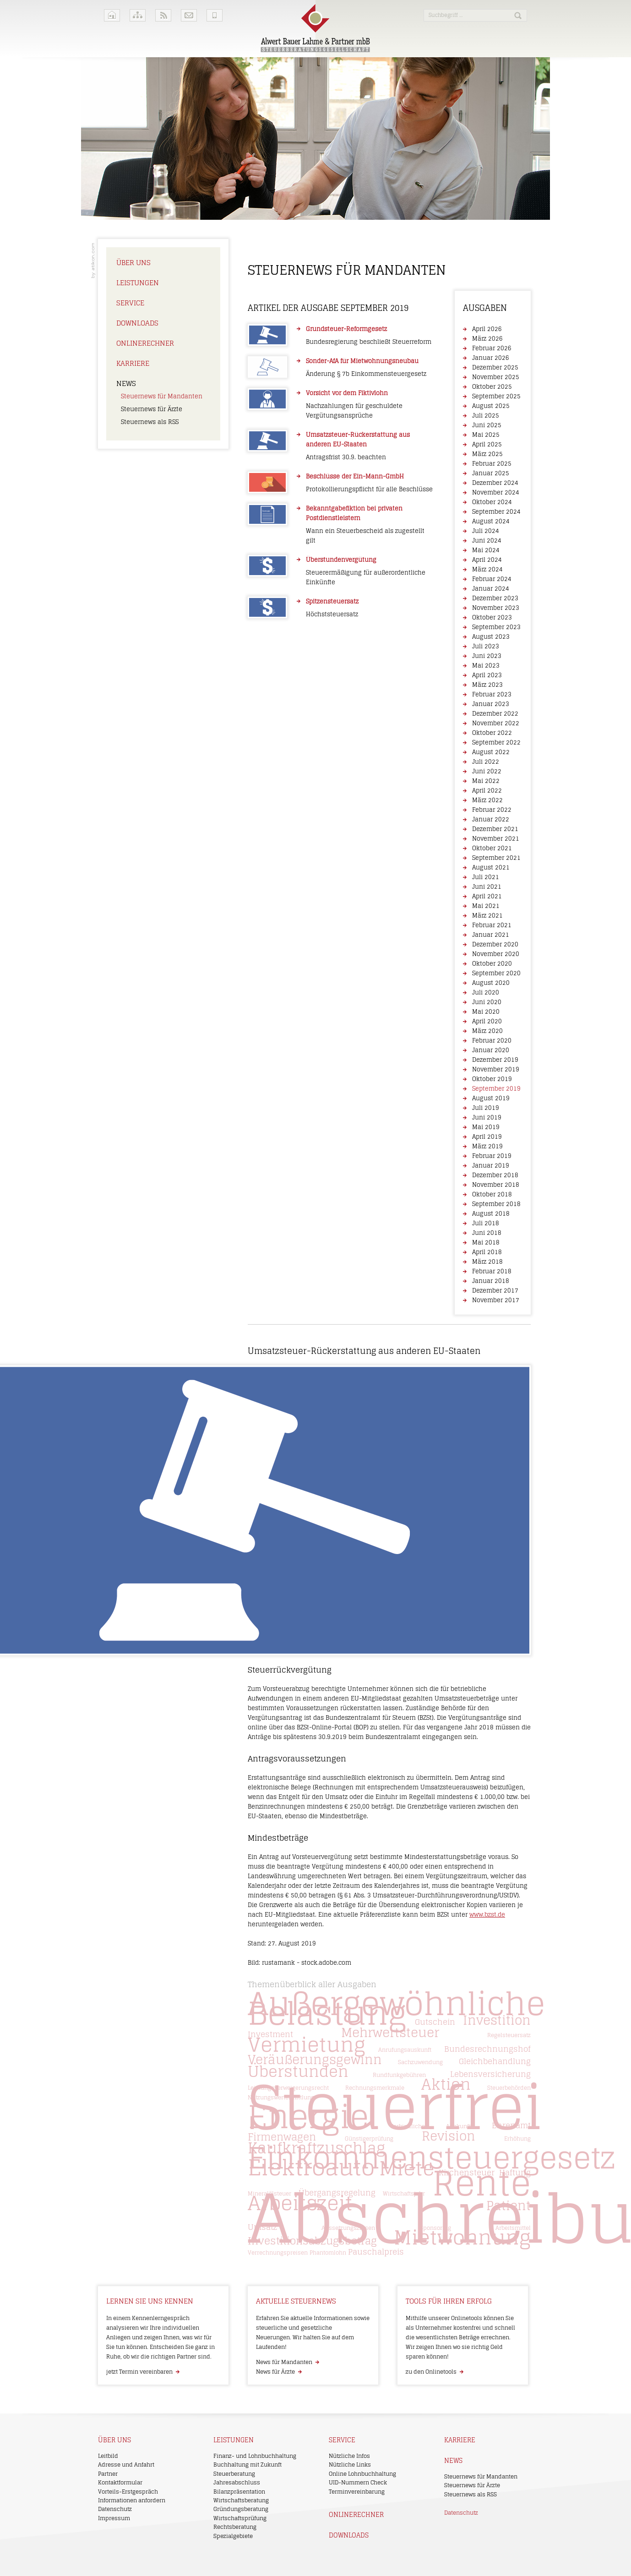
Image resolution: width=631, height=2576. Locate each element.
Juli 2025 (485, 415)
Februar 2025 (491, 463)
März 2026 (487, 338)
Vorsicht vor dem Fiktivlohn (347, 393)
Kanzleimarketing (93, 260)
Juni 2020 (486, 1002)
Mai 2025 (486, 434)
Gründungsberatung (240, 2509)
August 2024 (491, 521)
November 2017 (495, 1300)
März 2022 (487, 800)
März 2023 (487, 684)
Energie (308, 2116)
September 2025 (496, 396)
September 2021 (496, 858)
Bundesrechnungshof (487, 2049)
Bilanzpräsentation (239, 2491)
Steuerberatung (234, 2473)
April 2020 (487, 1021)
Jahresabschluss (236, 2482)
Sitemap (138, 15)
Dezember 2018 (495, 1175)
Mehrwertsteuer (390, 2032)
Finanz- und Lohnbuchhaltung (254, 2456)
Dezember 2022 (495, 713)
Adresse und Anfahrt (126, 2464)
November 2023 (495, 608)
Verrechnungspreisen (278, 2252)
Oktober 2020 (492, 963)
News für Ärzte (275, 2371)
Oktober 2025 (492, 386)
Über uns (133, 262)
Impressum (114, 2518)
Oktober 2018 (492, 1194)
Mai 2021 (486, 906)
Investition (497, 2020)
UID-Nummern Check (358, 2482)
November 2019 (495, 1069)
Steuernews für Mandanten (161, 396)
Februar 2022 (491, 809)
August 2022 (491, 752)
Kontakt (189, 15)
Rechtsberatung (234, 2527)
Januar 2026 (490, 358)
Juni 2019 (486, 1117)
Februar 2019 (491, 1156)
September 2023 (496, 627)
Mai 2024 (486, 550)
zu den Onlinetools (431, 2371)
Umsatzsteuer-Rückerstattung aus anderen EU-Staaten (358, 439)
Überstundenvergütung (341, 560)
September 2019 (496, 1088)
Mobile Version (215, 15)
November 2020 (495, 954)
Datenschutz (115, 2509)
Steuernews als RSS (150, 422)
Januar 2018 (490, 1281)
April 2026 (487, 329)
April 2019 (487, 1136)
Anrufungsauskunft (404, 2049)
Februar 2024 (491, 579)
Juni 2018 (486, 1233)
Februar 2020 (491, 1040)
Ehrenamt (511, 2125)
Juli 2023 (485, 646)
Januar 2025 (490, 473)
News (126, 383)
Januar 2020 (490, 1050)
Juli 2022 (485, 761)
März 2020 (487, 1031)
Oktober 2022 (492, 733)
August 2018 (491, 1213)
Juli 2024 (485, 531)
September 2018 (496, 1204)
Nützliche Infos (349, 2456)
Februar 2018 (491, 1271)
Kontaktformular (120, 2482)
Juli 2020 (485, 992)
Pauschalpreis (376, 2252)
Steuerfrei (395, 2107)
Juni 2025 (486, 425)
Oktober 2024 (492, 502)
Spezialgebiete (233, 2536)
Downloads (137, 323)
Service (130, 303)
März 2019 (487, 1146)
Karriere (132, 363)
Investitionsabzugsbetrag (312, 2241)
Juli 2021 (485, 877)
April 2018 (487, 1252)
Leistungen (137, 283)
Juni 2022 (486, 771)
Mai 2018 (486, 1242)
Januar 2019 (490, 1165)
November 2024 (495, 492)
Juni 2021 (486, 886)
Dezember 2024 (495, 483)
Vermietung (306, 2044)
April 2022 (487, 790)
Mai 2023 (486, 665)
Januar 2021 (490, 934)
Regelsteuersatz (509, 2035)
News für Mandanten (284, 2362)
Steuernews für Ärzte (151, 409)
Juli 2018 (485, 1223)
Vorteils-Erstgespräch (128, 2491)
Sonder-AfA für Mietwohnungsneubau (362, 361)
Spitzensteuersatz (332, 601)
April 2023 (487, 675)
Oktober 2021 (492, 848)
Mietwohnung (462, 2237)
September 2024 (496, 511)
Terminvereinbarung (357, 2491)
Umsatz (262, 2227)
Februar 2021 (491, 925)
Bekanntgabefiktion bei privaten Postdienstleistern (354, 513)
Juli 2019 (485, 1108)
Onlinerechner (145, 343)
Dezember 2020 (495, 944)
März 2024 (487, 569)
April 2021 (487, 896)
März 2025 (487, 454)
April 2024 (487, 559)
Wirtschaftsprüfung (240, 2518)
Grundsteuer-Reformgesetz (346, 329)
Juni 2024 (486, 540)
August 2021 (491, 867)
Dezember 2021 (495, 829)
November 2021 (495, 838)
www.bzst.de (487, 1914)
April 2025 (487, 444)
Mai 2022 (486, 781)
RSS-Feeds (163, 15)
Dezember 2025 (495, 367)
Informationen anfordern (131, 2500)
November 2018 (495, 1184)
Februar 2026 (491, 348)
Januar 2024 (490, 588)
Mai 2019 (486, 1127)
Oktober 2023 (492, 617)
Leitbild (108, 2456)
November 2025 (495, 377)
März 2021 (487, 915)
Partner (108, 2473)
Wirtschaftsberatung (241, 2500)
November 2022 (495, 723)
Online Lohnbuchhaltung (362, 2473)
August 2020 (491, 983)
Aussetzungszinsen (348, 2228)
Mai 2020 (486, 1011)
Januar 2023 (490, 704)
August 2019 (491, 1098)
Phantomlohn (328, 2252)
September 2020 (496, 973)
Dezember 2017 (495, 1290)
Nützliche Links (350, 2464)
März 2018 (487, 1261)
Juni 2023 (486, 656)
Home (112, 15)
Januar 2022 (490, 819)
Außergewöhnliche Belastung (396, 2008)
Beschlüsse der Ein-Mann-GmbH (355, 476)
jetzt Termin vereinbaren (139, 2371)
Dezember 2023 (495, 598)
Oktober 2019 (492, 1079)
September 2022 (496, 742)
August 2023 (491, 636)
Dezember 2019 (495, 1059)
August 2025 (491, 406)
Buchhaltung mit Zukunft (247, 2464)
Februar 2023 (491, 694)
